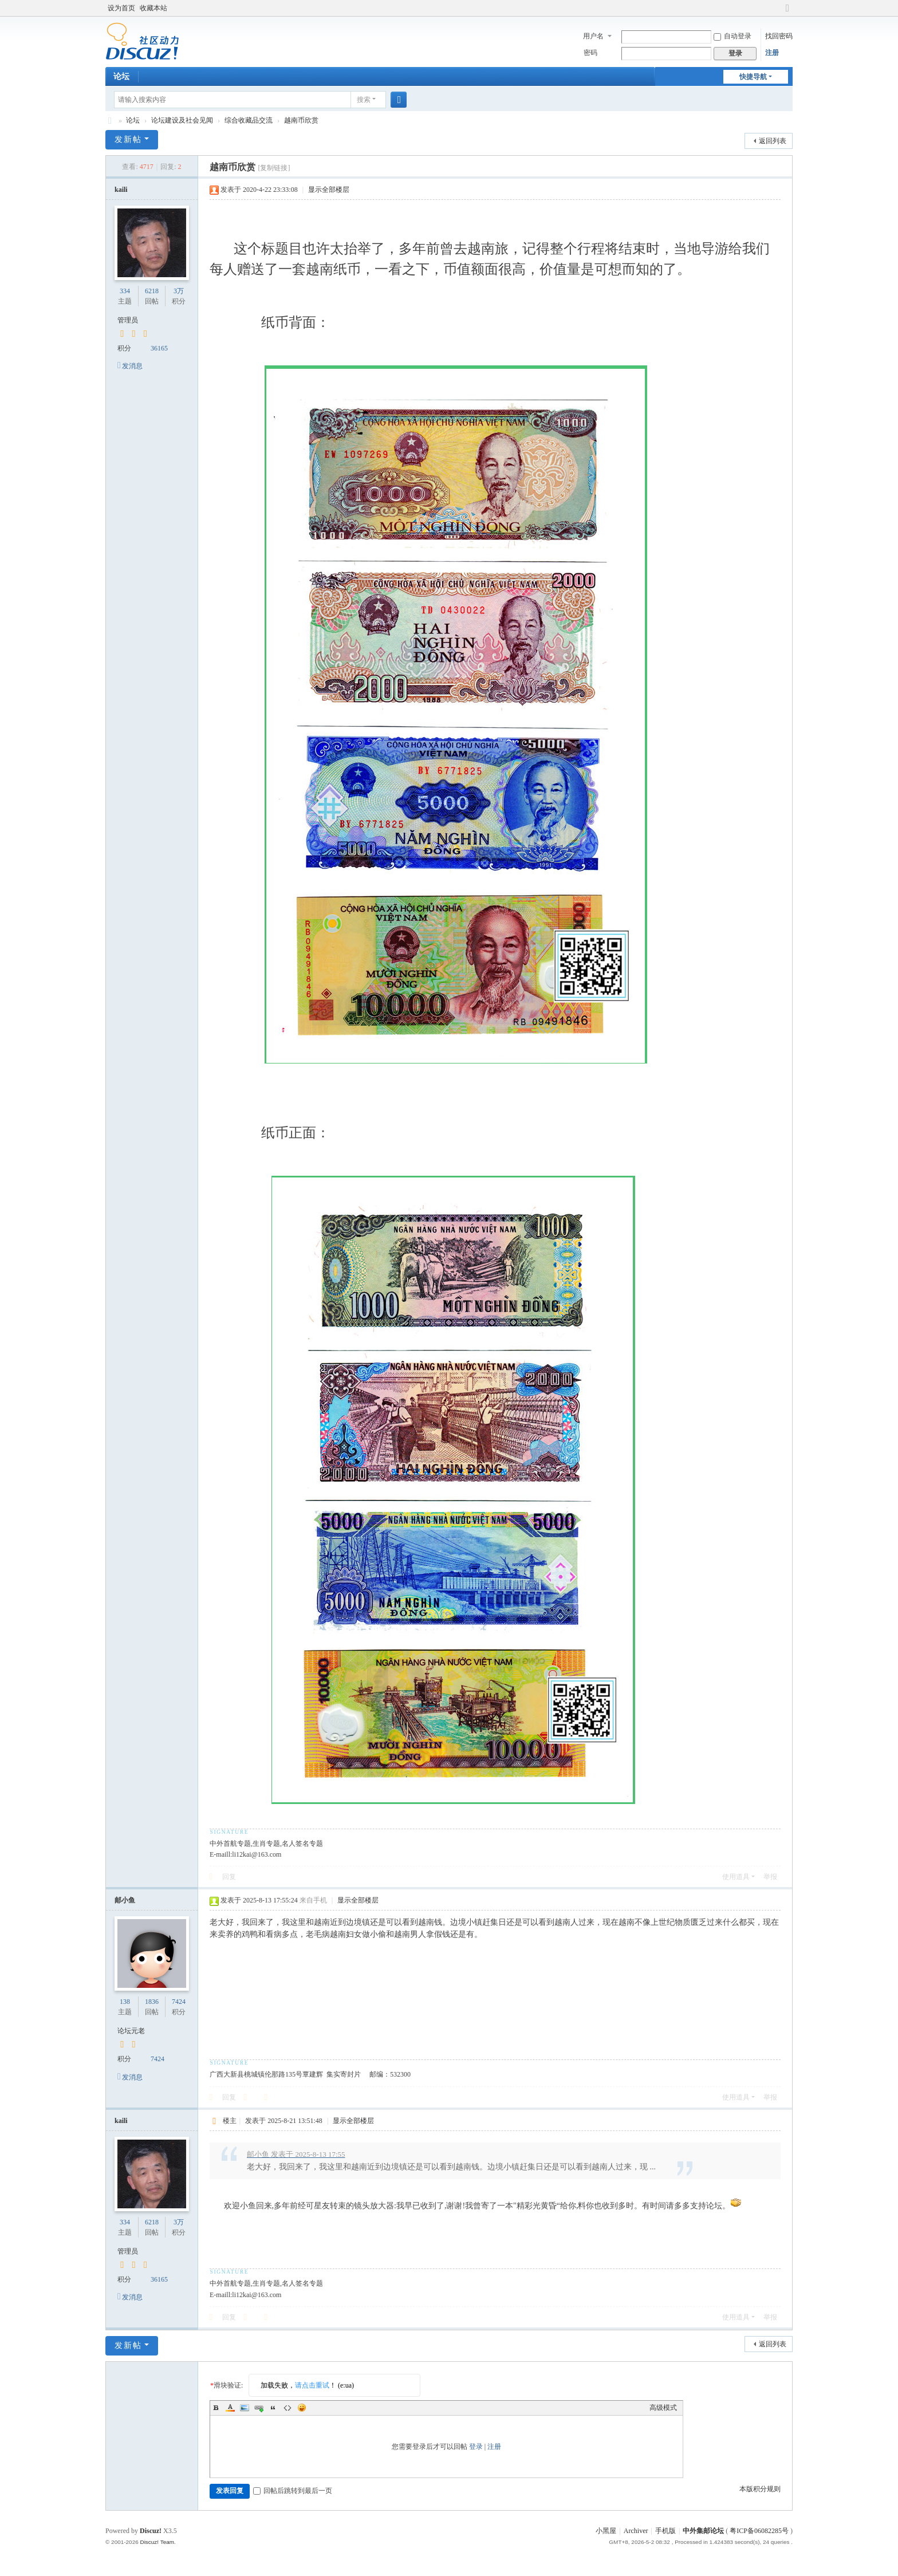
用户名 (593, 36)
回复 (229, 1877)
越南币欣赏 (301, 120)
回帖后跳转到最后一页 (292, 2491)
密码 (590, 53)
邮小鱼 (125, 1900)
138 (125, 2002)
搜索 (364, 100)
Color (230, 2407)
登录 (476, 2447)
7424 (179, 2002)
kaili (121, 190)
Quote (273, 2407)
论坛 (121, 76)
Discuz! (151, 2531)
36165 (159, 348)
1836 (152, 2002)
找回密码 (779, 36)
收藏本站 (153, 8)
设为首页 (121, 8)
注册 (772, 53)
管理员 (127, 320)
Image (244, 2407)
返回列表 (772, 141)
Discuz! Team (157, 2542)
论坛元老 (131, 2031)
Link (259, 2407)
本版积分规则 (760, 2489)
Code (287, 2407)
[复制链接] (274, 168)
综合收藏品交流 (248, 120)
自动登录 (732, 36)
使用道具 (736, 1877)
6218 (152, 291)
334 (125, 291)
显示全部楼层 (328, 190)
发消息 (132, 366)
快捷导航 (753, 77)
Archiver (636, 2531)
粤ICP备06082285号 (759, 2531)
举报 (770, 1877)
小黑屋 (606, 2531)
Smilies (302, 2407)
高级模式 (663, 2408)
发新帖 (128, 139)
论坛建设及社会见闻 (182, 120)
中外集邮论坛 (110, 120)
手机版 (665, 2531)
